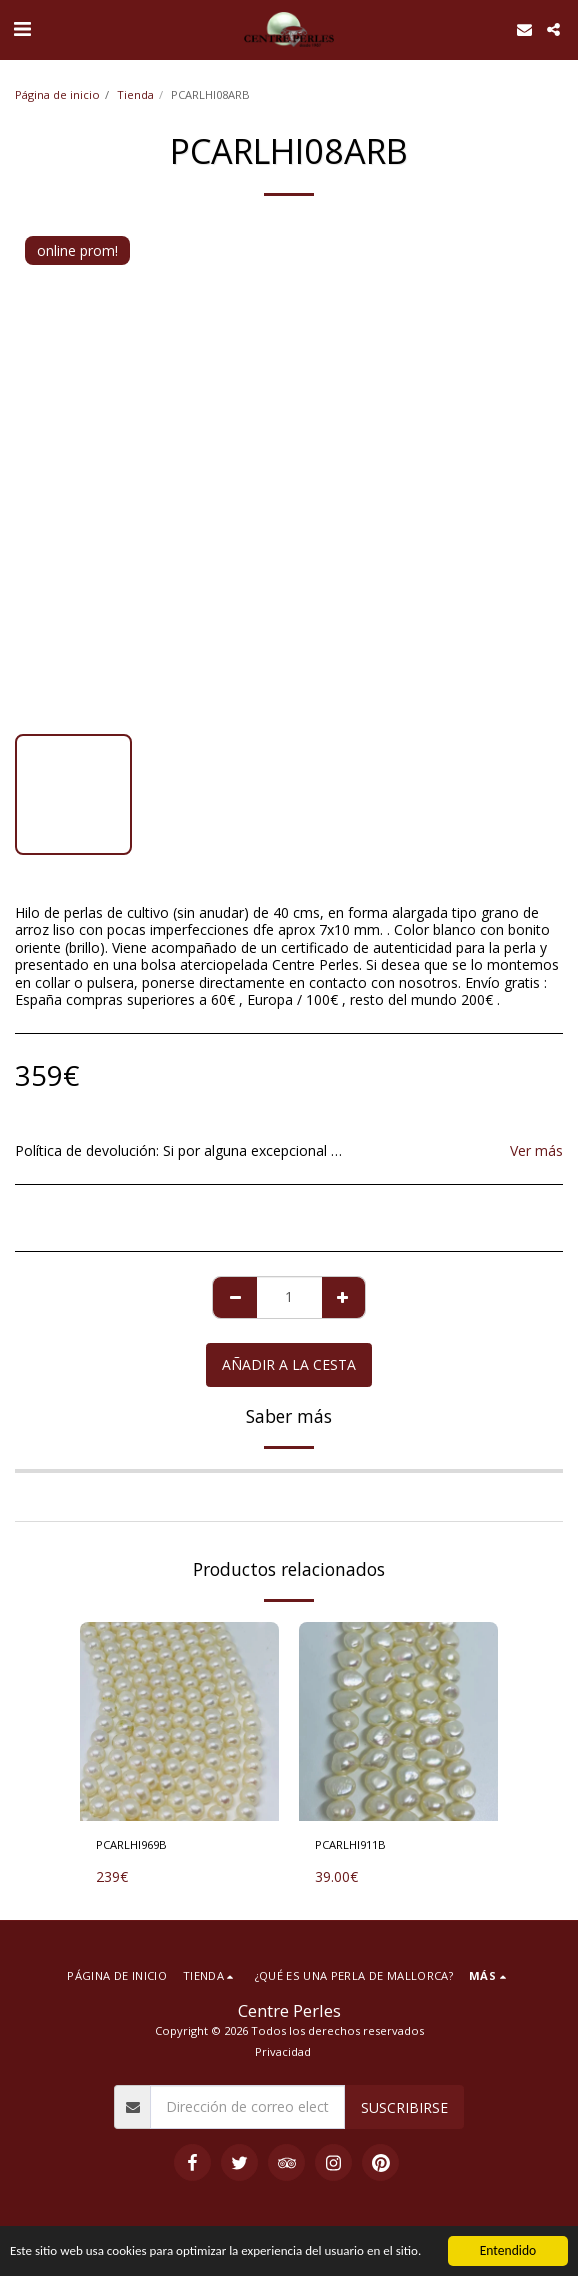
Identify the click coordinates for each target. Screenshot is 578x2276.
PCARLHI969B (131, 1844)
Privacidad (283, 2051)
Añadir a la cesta (289, 1364)
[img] (179, 1721)
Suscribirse (404, 2107)
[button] (22, 28)
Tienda (135, 94)
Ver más (536, 1151)
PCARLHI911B (350, 1844)
